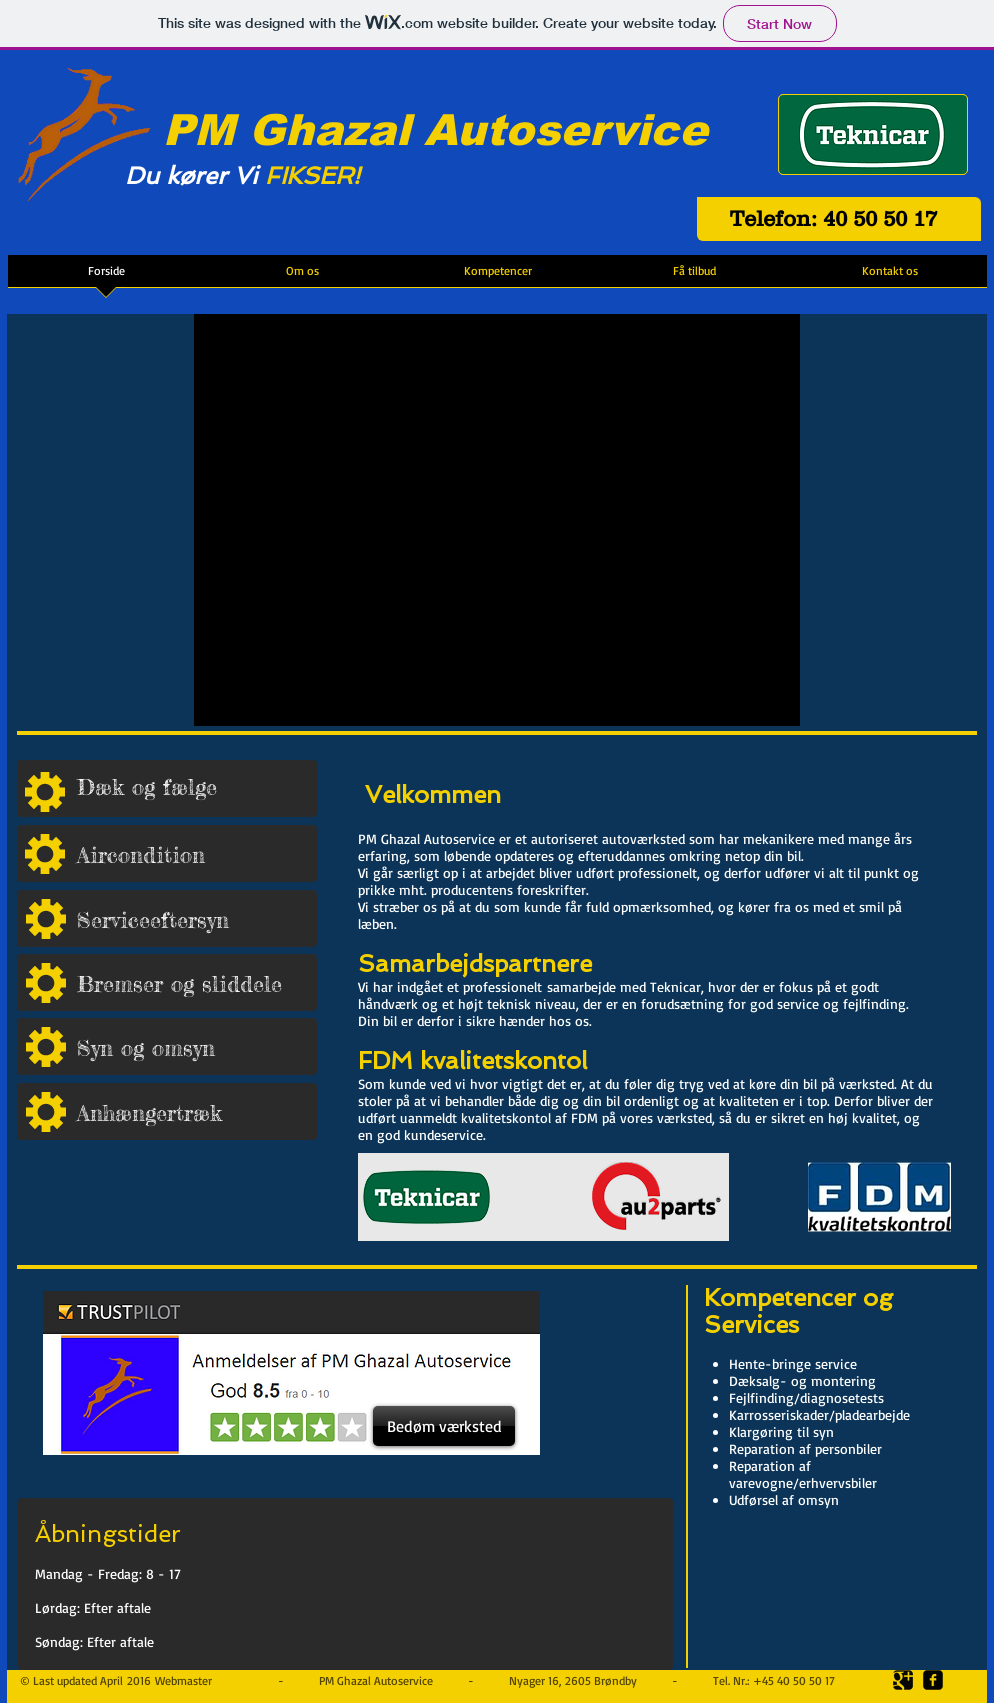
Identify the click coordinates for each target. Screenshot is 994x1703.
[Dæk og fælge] (197, 787)
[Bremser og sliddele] (197, 983)
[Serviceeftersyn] (197, 919)
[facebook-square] (933, 1680)
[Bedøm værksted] (444, 1426)
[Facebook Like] (621, 1471)
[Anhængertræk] (197, 1112)
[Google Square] (903, 1680)
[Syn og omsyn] (197, 1047)
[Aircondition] (197, 854)
